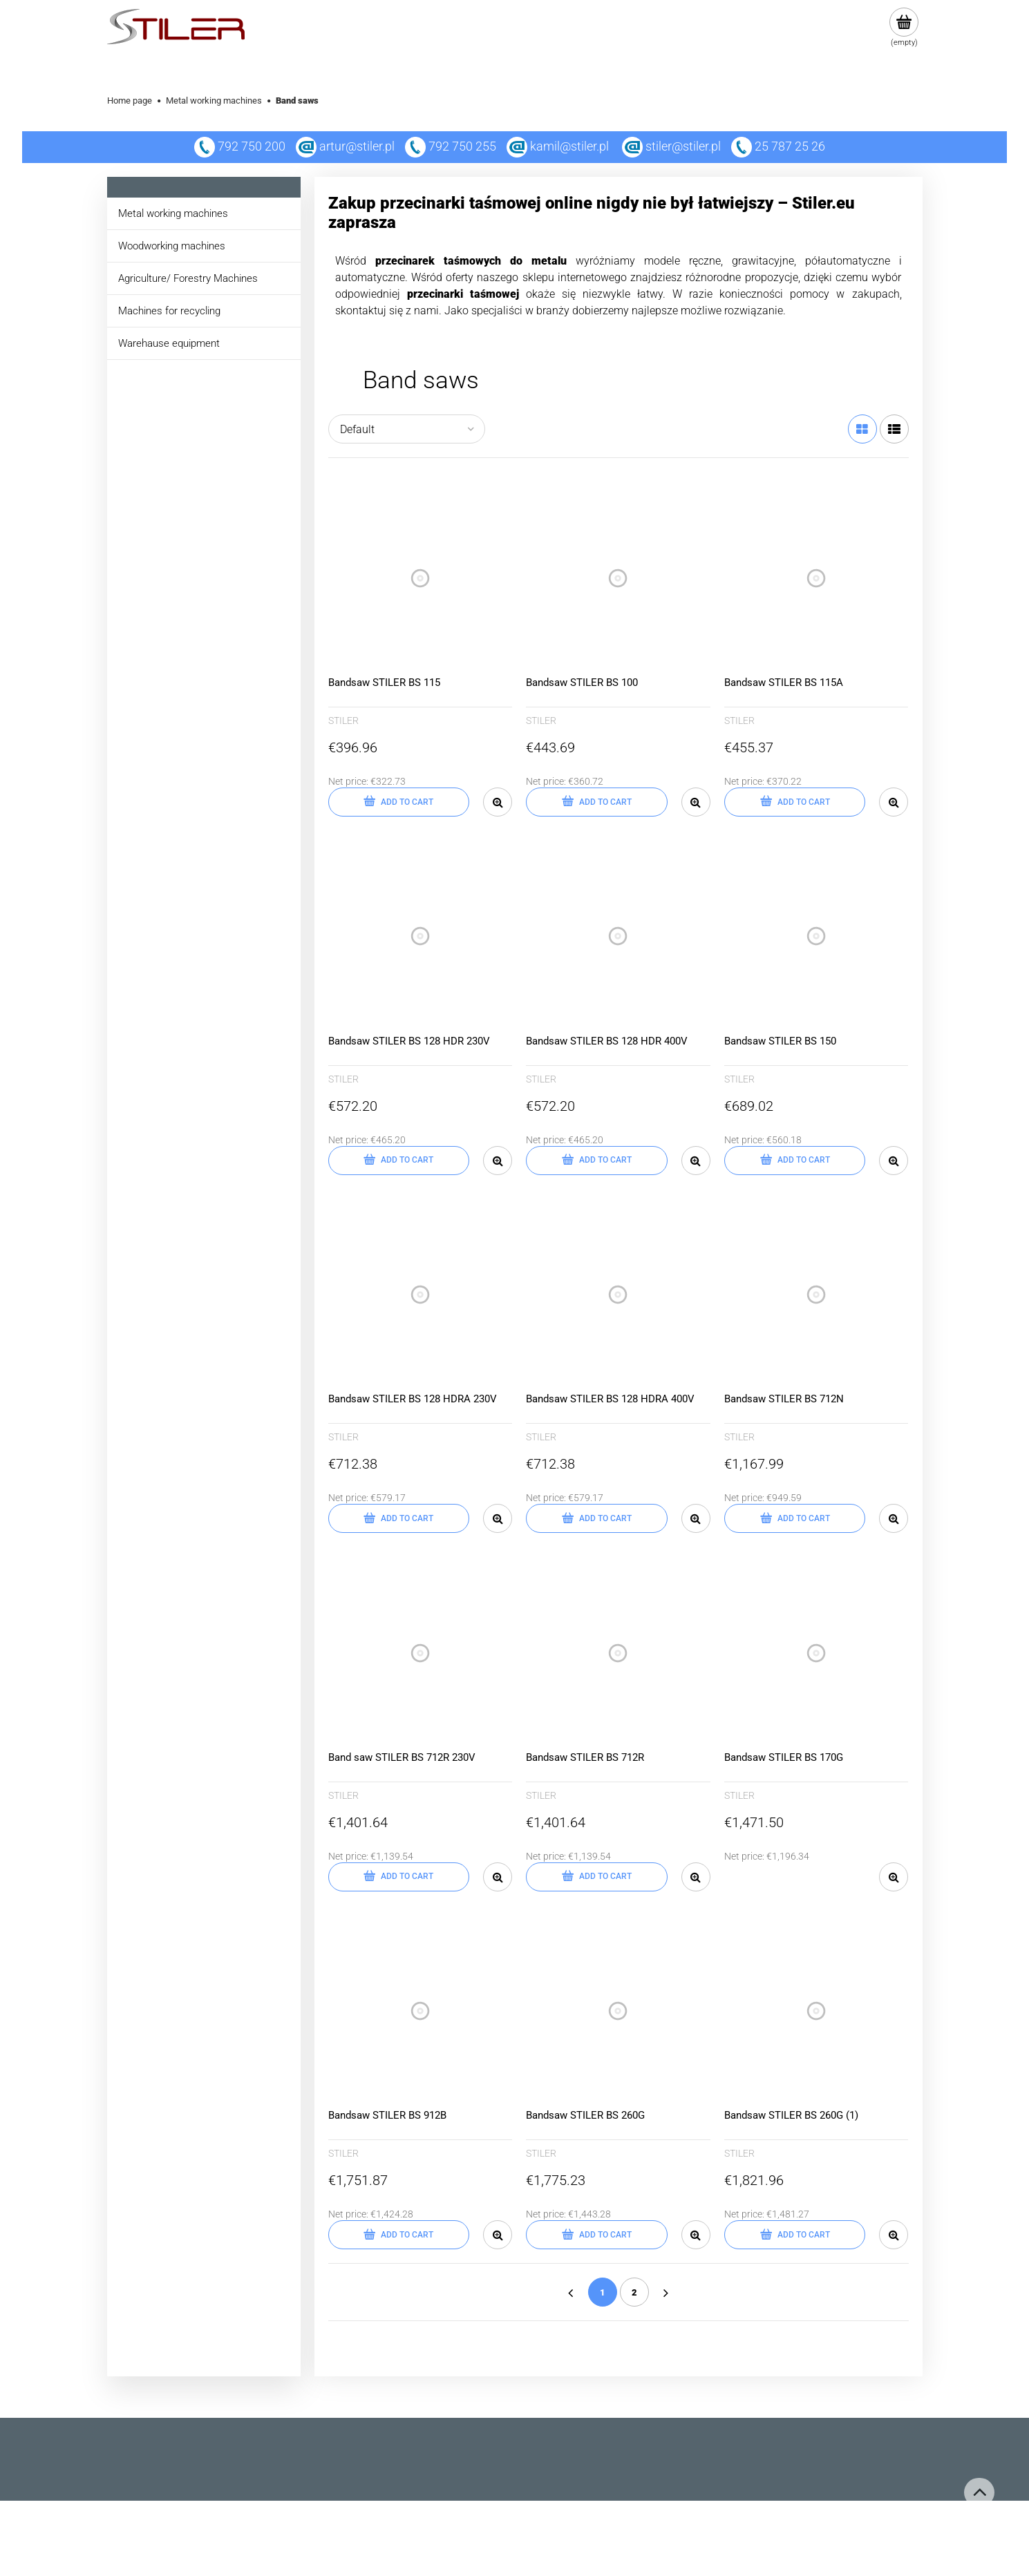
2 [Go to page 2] (634, 2292)
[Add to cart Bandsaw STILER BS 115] (399, 802)
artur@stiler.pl (357, 146)
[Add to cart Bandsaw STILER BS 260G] (597, 2234)
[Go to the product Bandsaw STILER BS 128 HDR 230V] (420, 936)
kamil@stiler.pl (569, 146)
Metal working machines (173, 213)
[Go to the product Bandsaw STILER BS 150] (816, 936)
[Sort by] (406, 428)
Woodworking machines (171, 246)
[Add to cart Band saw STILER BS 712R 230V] (399, 1876)
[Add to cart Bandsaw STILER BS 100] (597, 802)
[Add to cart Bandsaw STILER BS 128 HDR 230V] (399, 1160)
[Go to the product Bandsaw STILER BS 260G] (618, 2011)
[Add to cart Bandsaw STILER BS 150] (795, 1160)
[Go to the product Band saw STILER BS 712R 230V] (420, 1653)
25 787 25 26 (778, 146)
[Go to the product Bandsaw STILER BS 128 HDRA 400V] (618, 1295)
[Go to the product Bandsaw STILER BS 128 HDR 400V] (618, 936)
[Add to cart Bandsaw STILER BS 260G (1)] (795, 2234)
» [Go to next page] (666, 2292)
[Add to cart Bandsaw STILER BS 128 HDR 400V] (597, 1160)
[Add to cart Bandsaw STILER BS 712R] (597, 1876)
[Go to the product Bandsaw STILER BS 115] (420, 578)
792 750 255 (450, 146)
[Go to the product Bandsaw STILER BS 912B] (420, 2011)
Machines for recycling (169, 311)
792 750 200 (239, 146)
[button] (497, 802)
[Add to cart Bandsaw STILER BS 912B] (399, 2234)
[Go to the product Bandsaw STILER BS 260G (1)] (816, 2011)
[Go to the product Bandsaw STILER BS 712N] (816, 1295)
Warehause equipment (169, 343)
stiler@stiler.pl (683, 146)
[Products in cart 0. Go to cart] (904, 28)
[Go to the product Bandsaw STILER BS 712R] (618, 1653)
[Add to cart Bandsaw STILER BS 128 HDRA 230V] (399, 1518)
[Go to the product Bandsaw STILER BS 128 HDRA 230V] (420, 1295)
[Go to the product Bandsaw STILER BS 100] (618, 578)
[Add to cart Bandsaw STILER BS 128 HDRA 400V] (597, 1518)
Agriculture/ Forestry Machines (188, 278)
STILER (343, 720)
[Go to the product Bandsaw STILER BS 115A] (816, 578)
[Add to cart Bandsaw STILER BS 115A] (795, 802)
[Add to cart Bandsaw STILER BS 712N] (795, 1518)
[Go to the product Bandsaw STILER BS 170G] (816, 1653)
